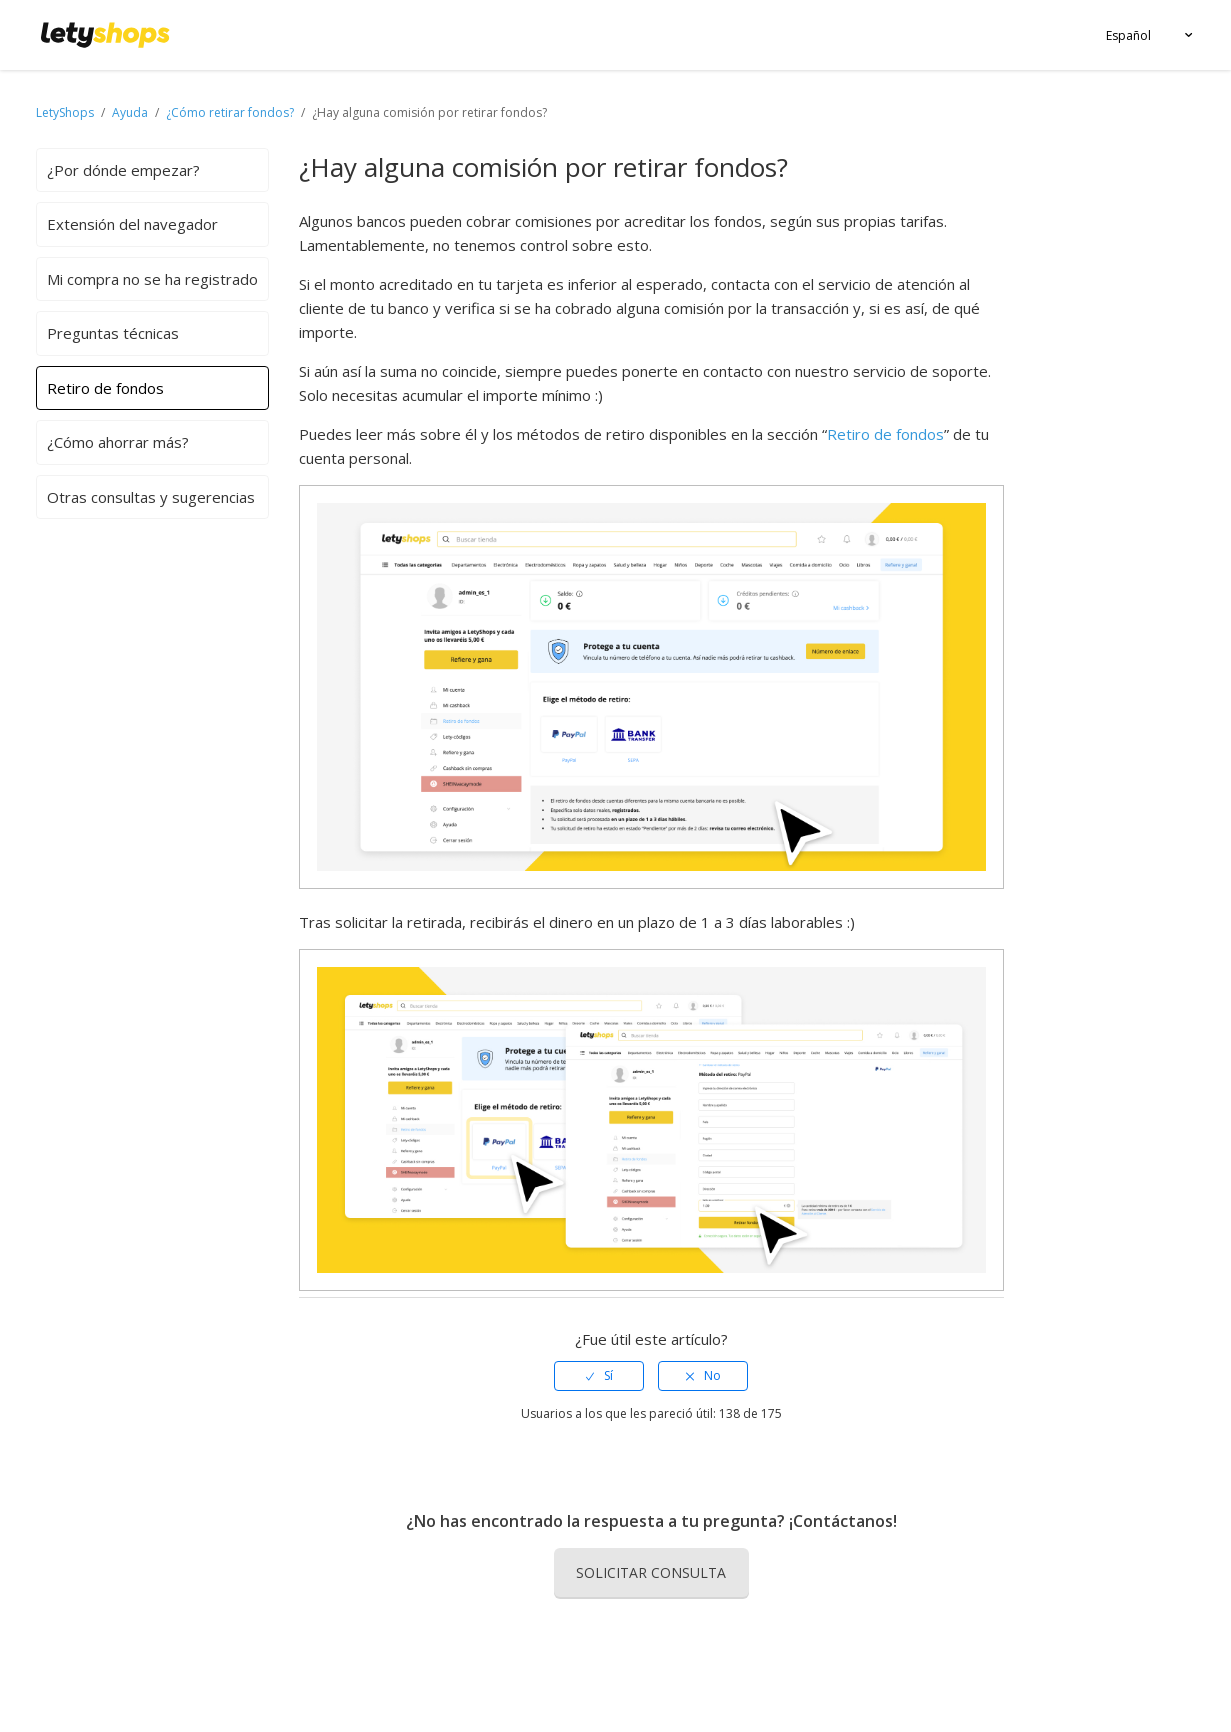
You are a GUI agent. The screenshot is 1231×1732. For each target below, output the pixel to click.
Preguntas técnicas (113, 333)
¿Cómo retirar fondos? (230, 112)
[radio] (599, 1376)
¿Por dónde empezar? (123, 170)
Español (1128, 35)
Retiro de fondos (105, 388)
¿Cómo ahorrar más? (118, 442)
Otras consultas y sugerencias (151, 497)
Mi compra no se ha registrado (152, 279)
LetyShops (65, 112)
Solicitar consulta (651, 1572)
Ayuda (131, 112)
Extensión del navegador (132, 224)
